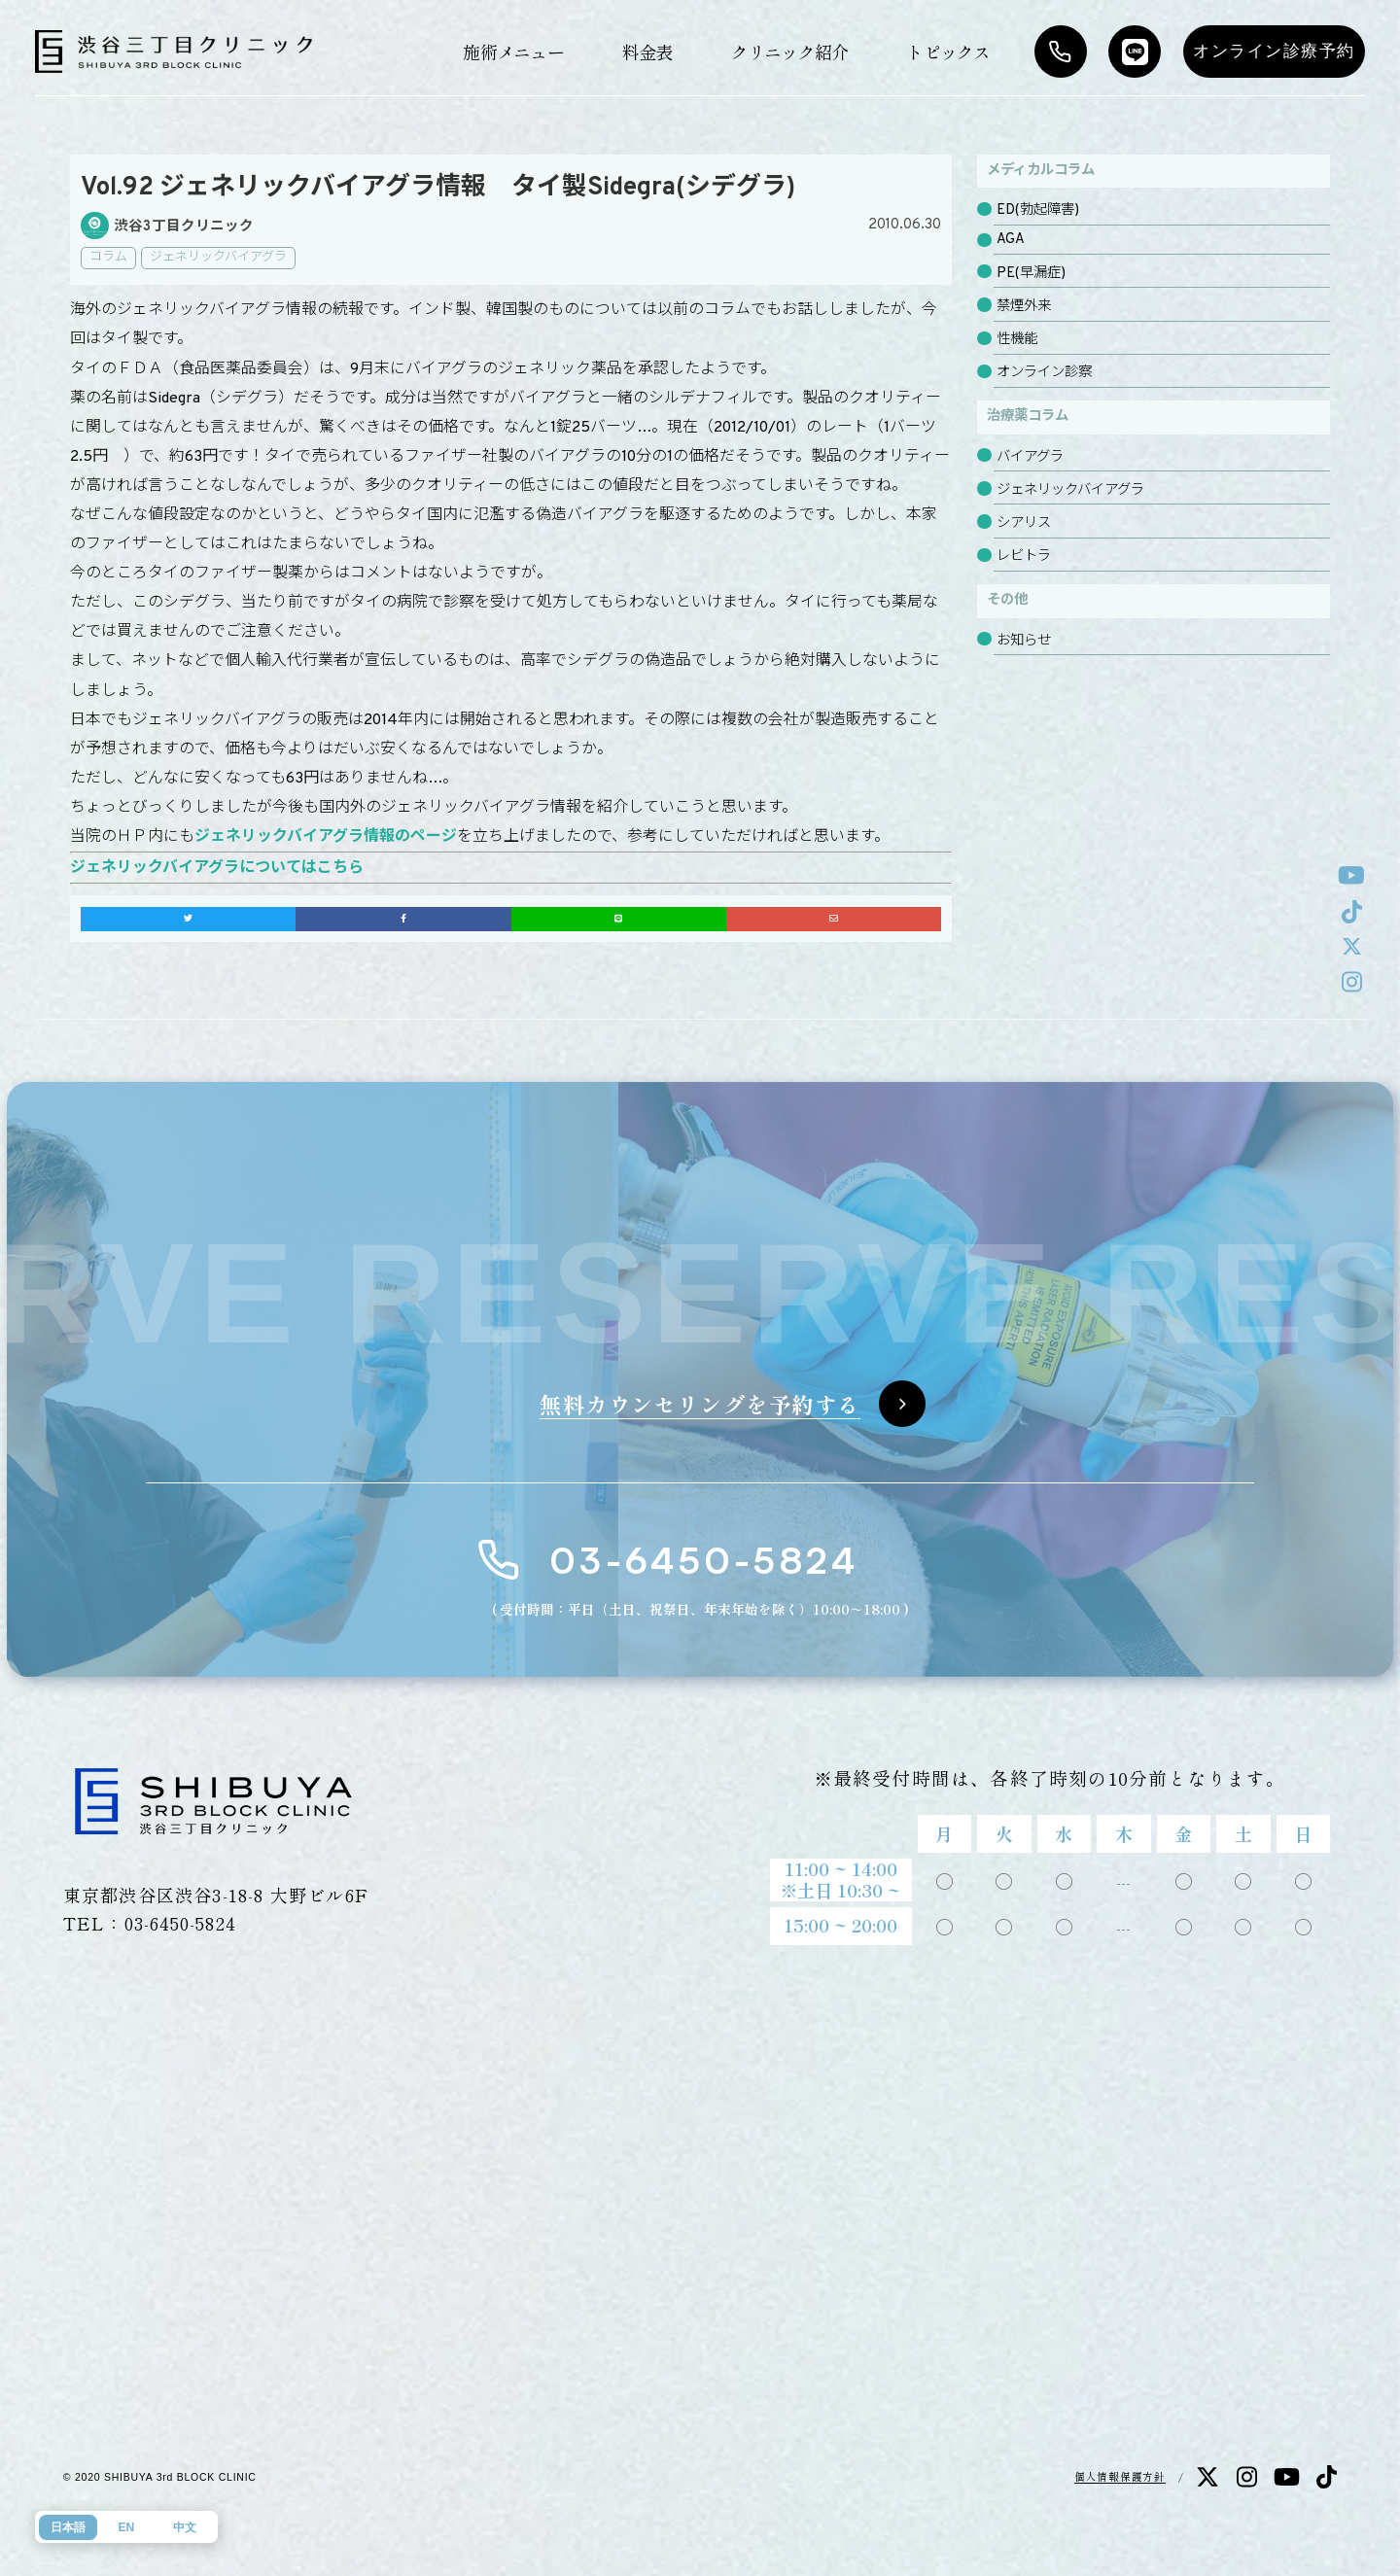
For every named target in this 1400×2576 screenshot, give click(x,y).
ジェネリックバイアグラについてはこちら (217, 868)
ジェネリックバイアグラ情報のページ (325, 837)
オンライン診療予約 (1274, 50)
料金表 (647, 51)
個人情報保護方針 (1120, 2476)
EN (126, 2527)
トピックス (948, 51)
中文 (184, 2527)
